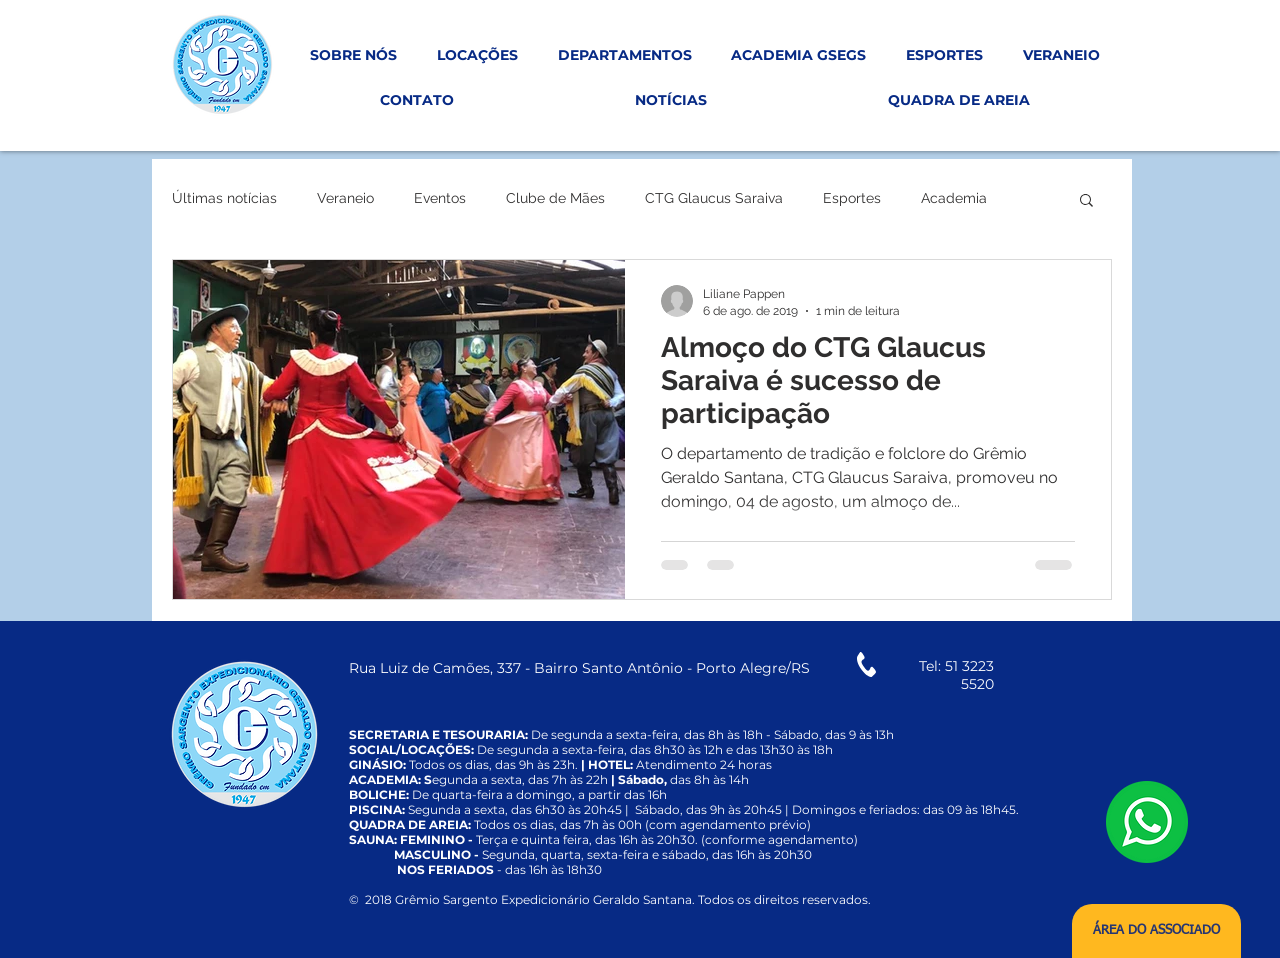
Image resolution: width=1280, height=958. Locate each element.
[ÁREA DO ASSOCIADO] (1156, 931)
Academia (954, 198)
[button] (1086, 201)
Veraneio (345, 198)
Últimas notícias (224, 198)
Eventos (440, 198)
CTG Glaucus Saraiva (714, 198)
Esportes (852, 198)
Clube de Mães (555, 198)
